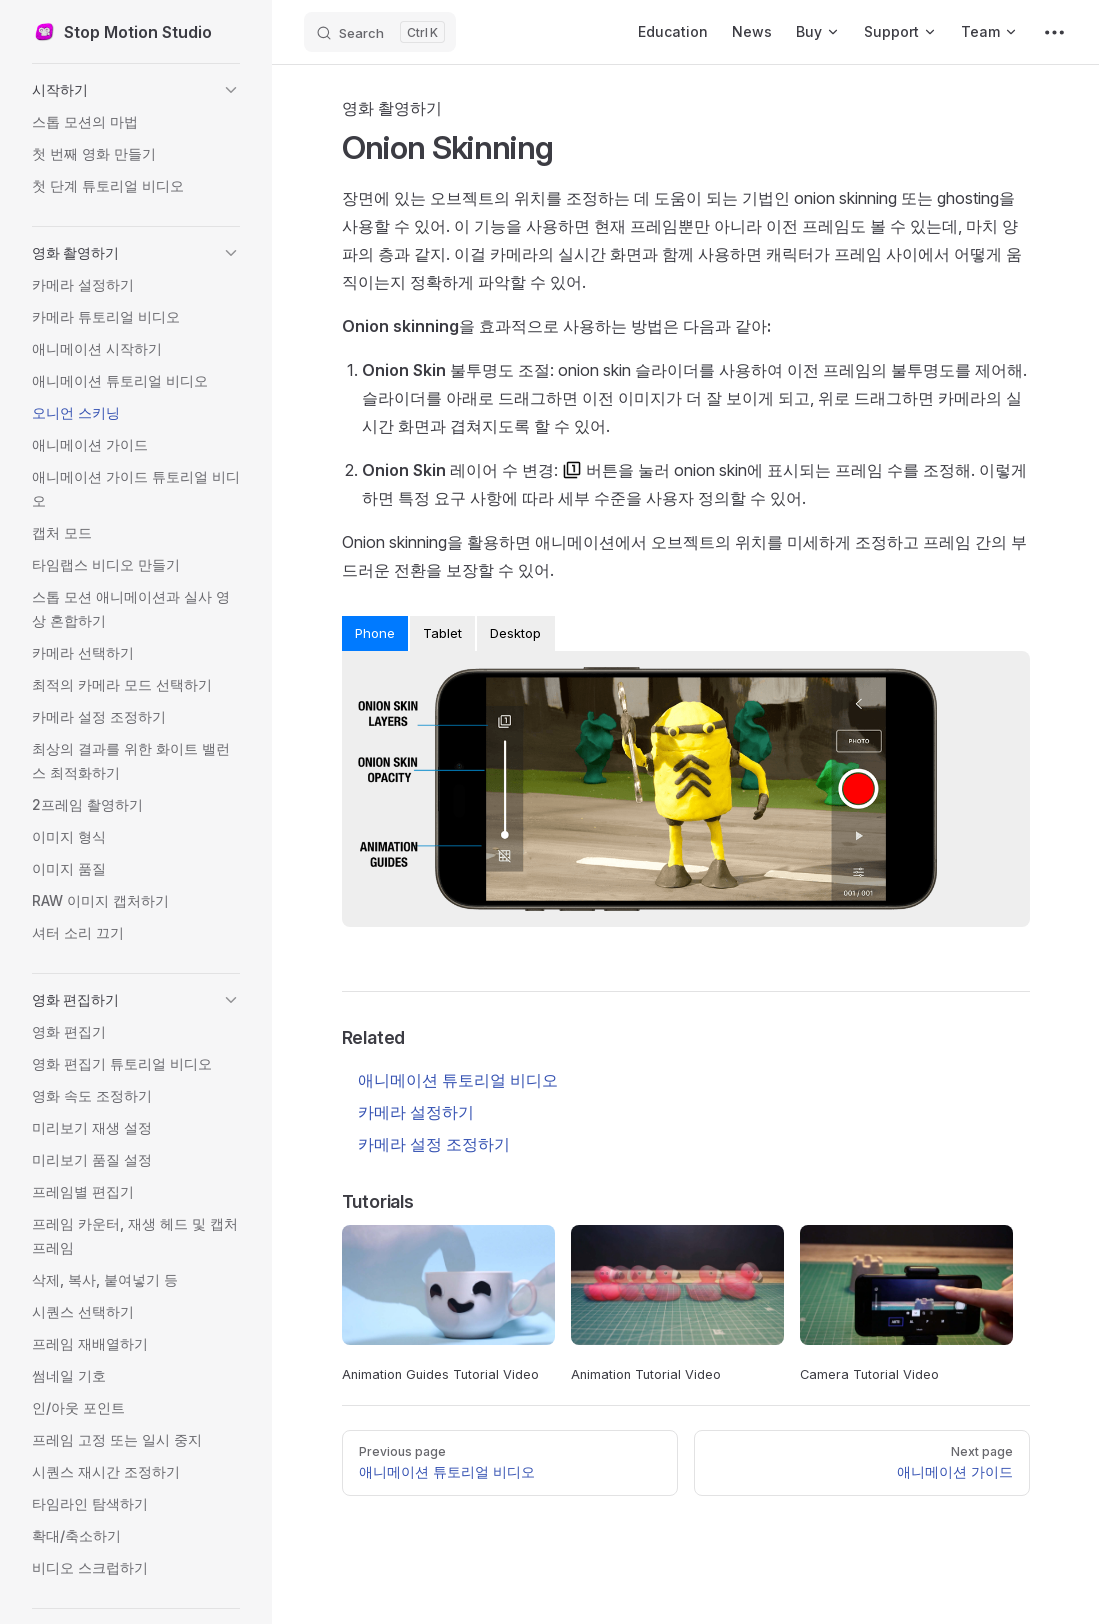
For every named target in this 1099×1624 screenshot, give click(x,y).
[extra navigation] (1054, 32)
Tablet (442, 633)
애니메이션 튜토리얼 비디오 (458, 1080)
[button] (136, 90)
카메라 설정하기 (416, 1112)
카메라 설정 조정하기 (434, 1144)
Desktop (515, 633)
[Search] (380, 32)
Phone (375, 633)
